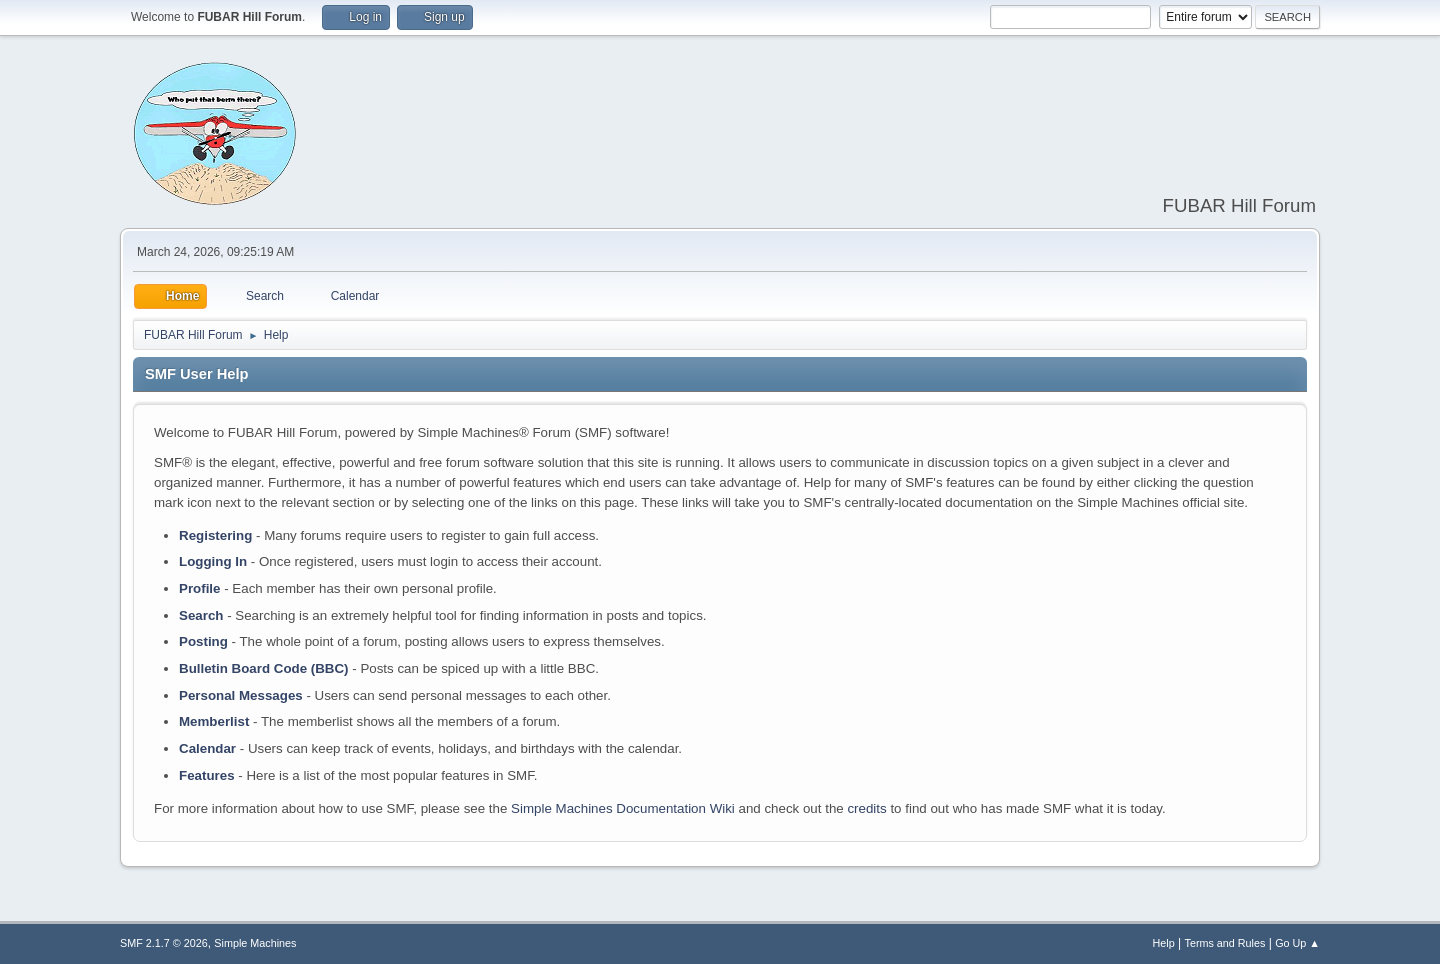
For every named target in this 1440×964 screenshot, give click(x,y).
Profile (199, 588)
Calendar (207, 748)
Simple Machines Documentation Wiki (623, 808)
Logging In (213, 561)
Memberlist (214, 721)
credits (866, 808)
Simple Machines (255, 943)
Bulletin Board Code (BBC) (264, 668)
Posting (203, 641)
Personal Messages (241, 695)
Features (207, 775)
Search (201, 615)
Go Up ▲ (1297, 943)
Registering (215, 535)
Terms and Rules (1225, 943)
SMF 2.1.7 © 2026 (164, 943)
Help (1164, 943)
